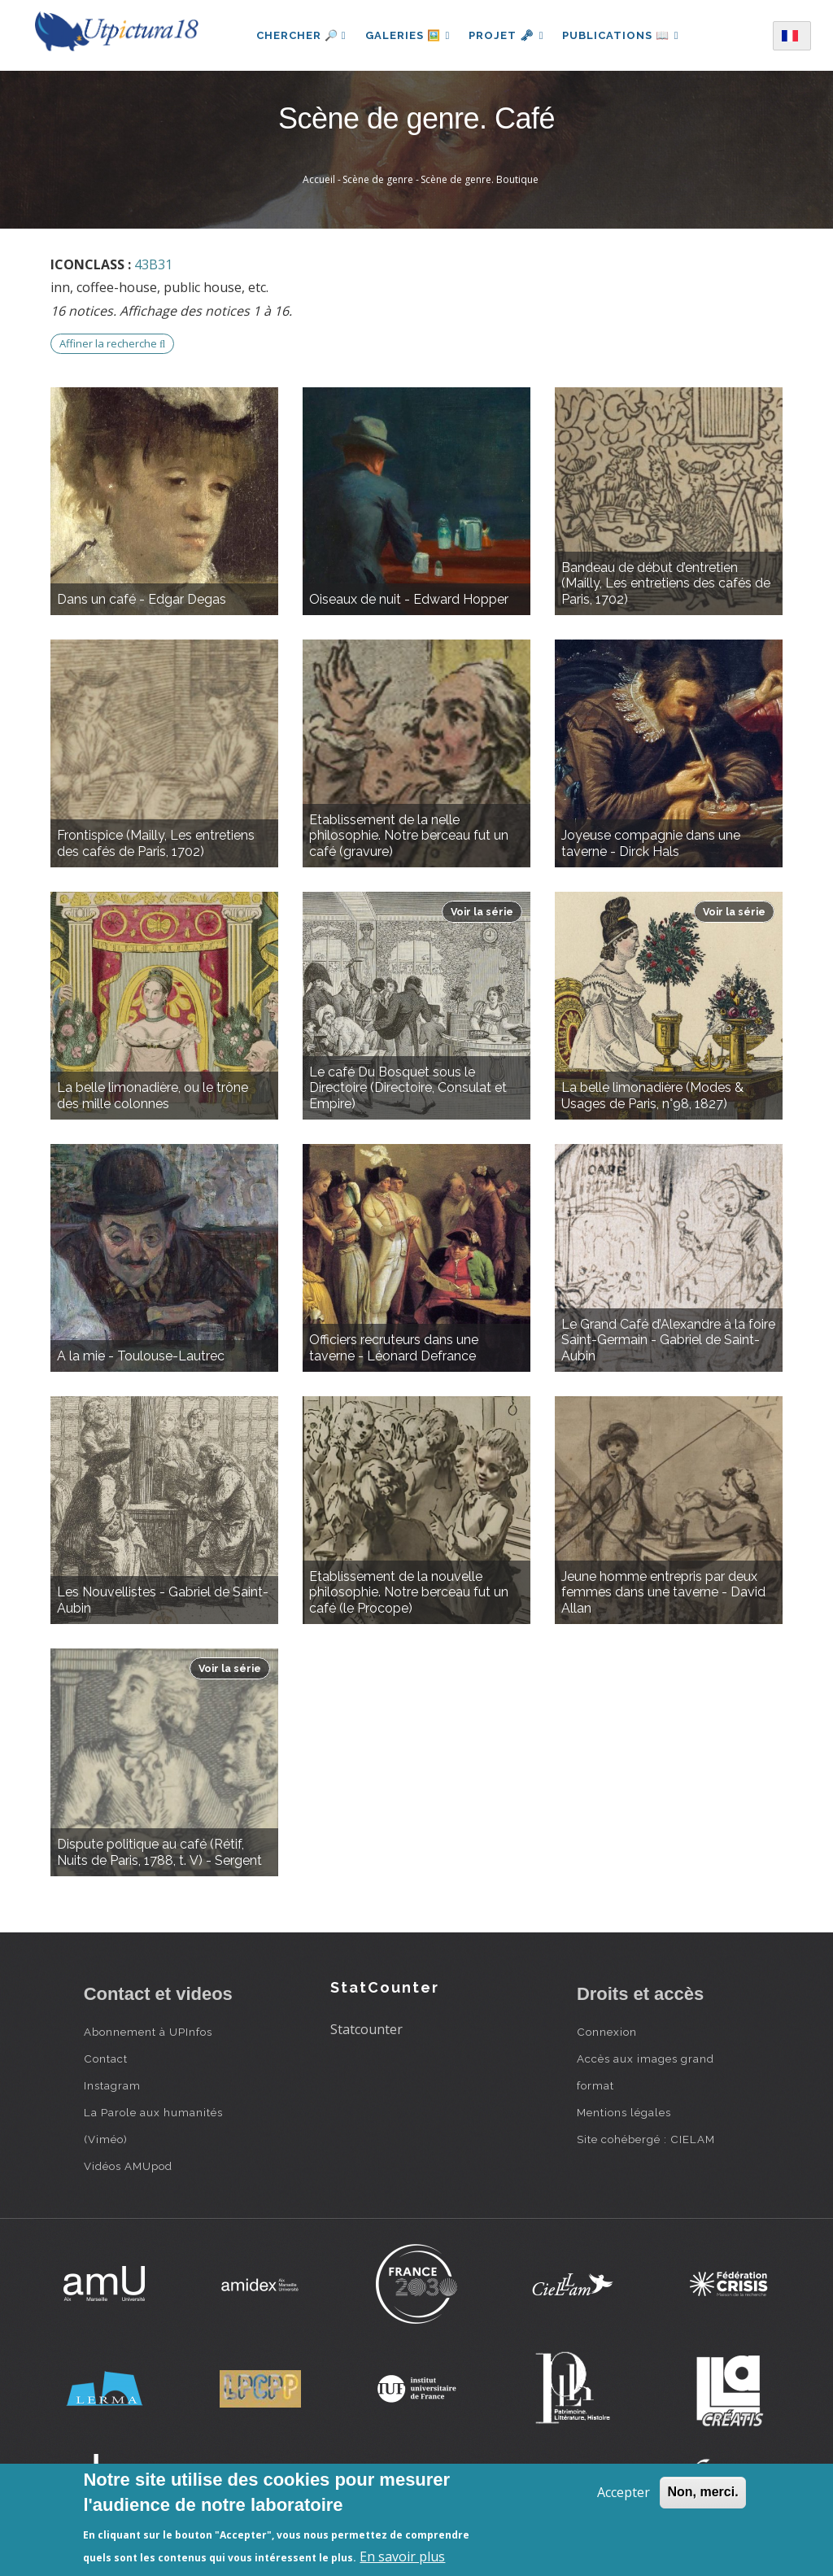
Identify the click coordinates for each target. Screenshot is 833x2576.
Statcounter (366, 2029)
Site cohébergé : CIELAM (646, 2139)
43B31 (153, 264)
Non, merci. (702, 2492)
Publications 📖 (621, 35)
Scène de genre (377, 179)
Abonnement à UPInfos (148, 2031)
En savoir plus (402, 2556)
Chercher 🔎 (299, 35)
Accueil (319, 179)
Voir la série (482, 912)
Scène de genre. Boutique (480, 179)
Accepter (623, 2492)
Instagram (112, 2085)
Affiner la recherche (112, 343)
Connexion (607, 2031)
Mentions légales (624, 2112)
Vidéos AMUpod (128, 2165)
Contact (106, 2058)
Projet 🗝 (506, 35)
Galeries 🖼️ (406, 35)
